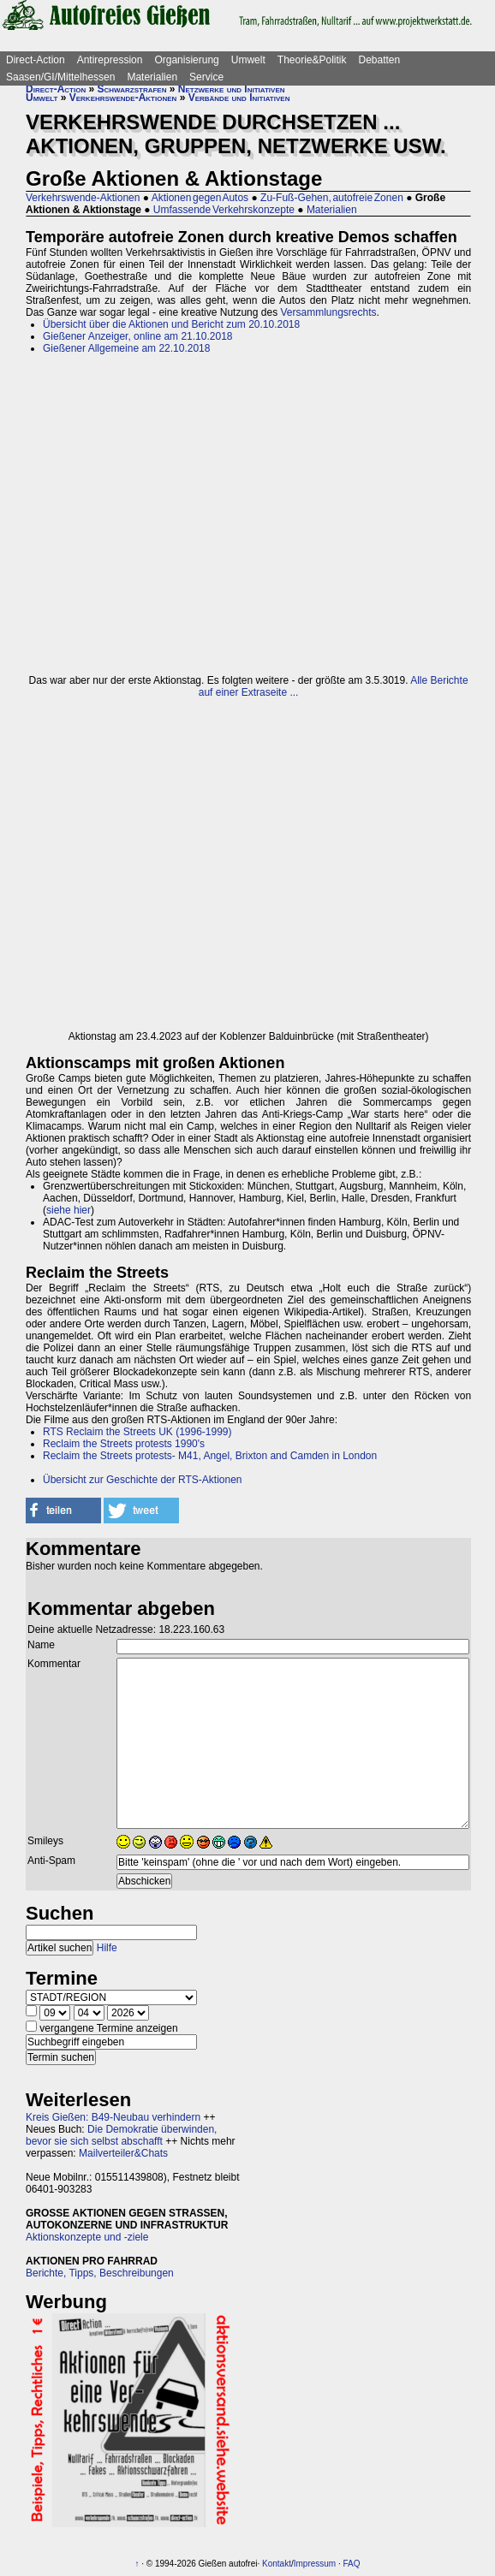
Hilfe (107, 1948)
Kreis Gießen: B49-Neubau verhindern (113, 2117)
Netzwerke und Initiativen (231, 89)
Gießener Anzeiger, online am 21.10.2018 (137, 336)
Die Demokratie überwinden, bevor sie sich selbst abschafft (121, 2135)
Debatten (380, 60)
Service (206, 77)
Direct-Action (35, 60)
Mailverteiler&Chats (123, 2153)
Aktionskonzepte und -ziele (87, 2237)
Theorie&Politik (312, 60)
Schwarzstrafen (132, 89)
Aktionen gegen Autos (200, 198)
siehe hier (68, 1210)
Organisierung (186, 60)
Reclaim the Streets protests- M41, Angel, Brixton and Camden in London (210, 1456)
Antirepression (110, 60)
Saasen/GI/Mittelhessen (60, 77)
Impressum (315, 2563)
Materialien (152, 77)
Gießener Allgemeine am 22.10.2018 (126, 348)
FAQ (352, 2563)
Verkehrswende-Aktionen (123, 98)
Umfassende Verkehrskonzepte (224, 210)
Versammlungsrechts (329, 312)
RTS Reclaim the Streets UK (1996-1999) (137, 1432)
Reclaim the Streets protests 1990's (124, 1444)
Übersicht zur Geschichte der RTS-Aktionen (142, 1480)
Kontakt (276, 2563)
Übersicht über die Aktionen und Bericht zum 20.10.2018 (171, 324)
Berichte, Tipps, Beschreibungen (100, 2273)
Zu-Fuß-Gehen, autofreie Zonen (331, 198)
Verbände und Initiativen (239, 98)
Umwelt (248, 60)
